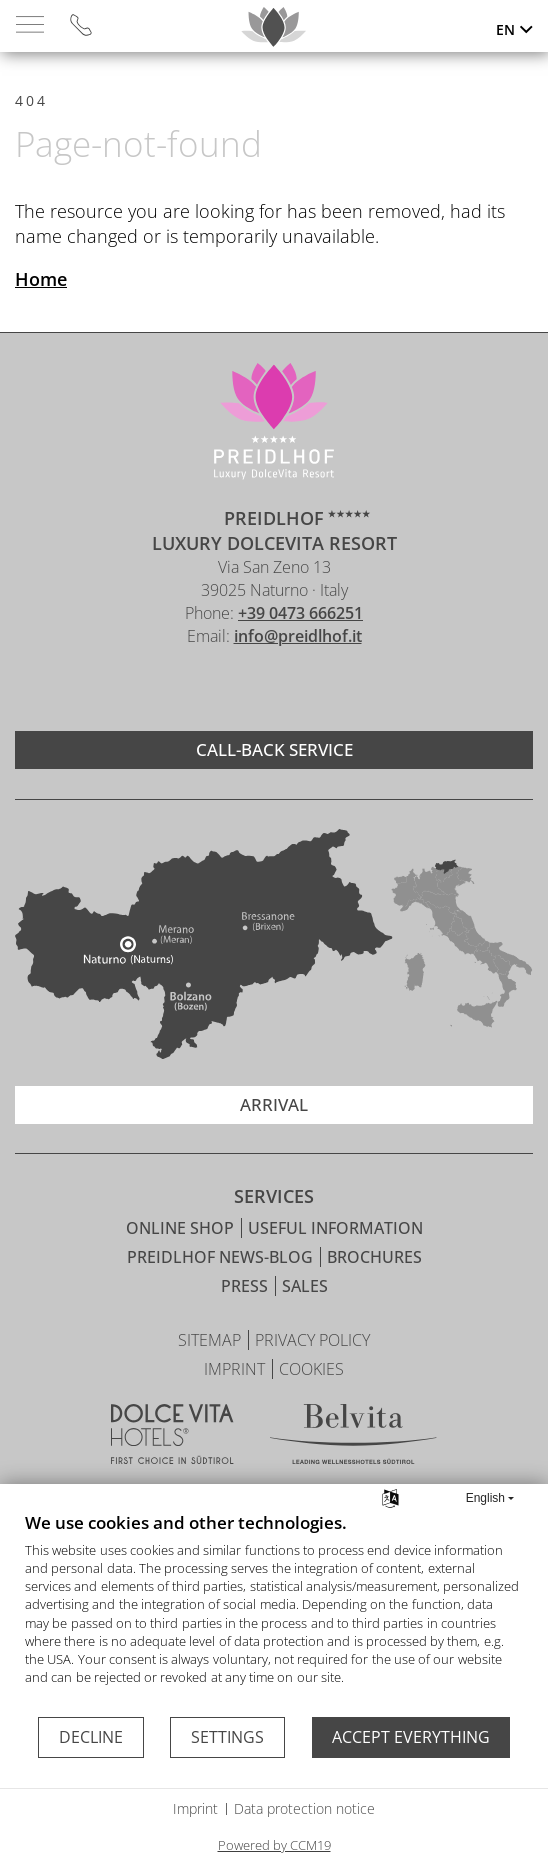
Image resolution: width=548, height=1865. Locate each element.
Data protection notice (304, 1808)
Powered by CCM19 (274, 1845)
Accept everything (411, 1737)
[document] (274, 1613)
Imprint (195, 1808)
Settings (227, 1737)
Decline (91, 1737)
